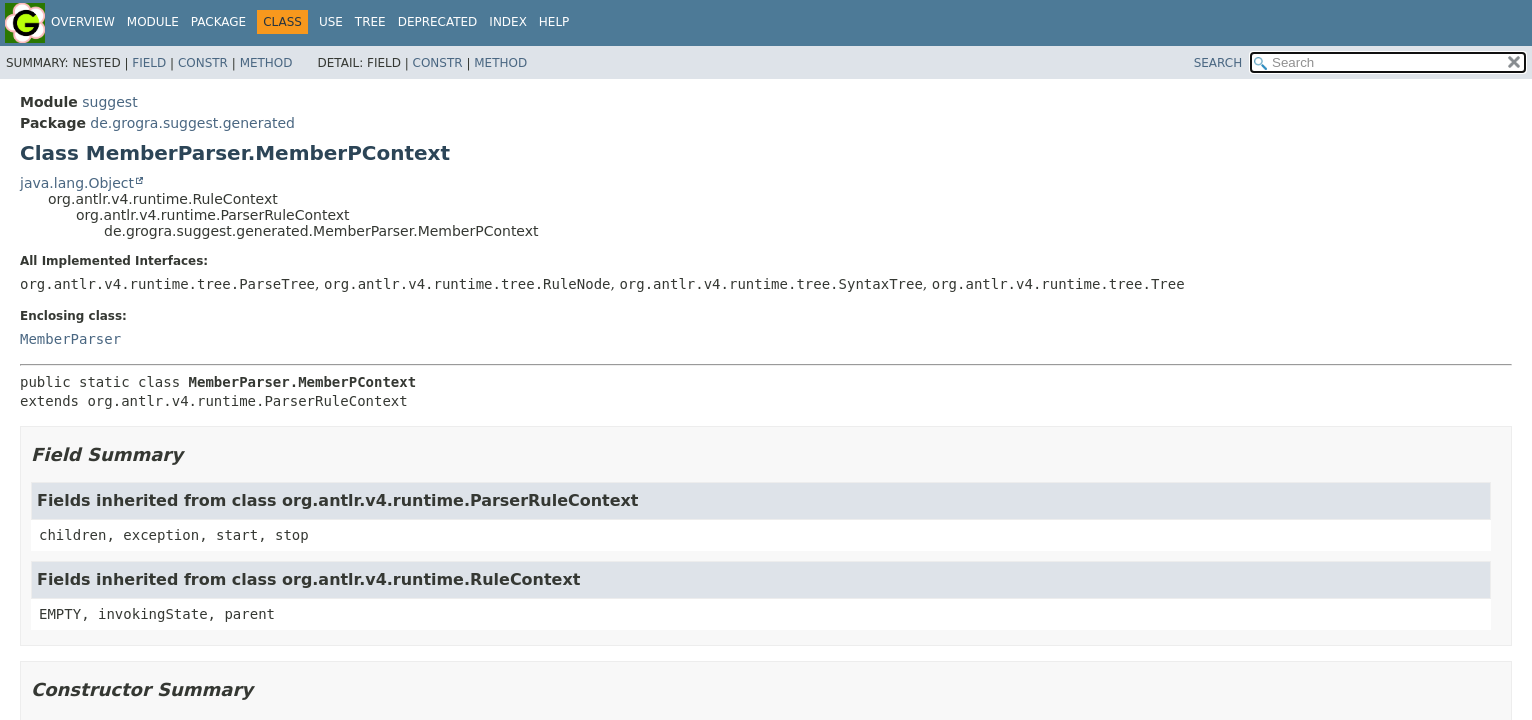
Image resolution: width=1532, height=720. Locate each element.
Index (508, 22)
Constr (203, 63)
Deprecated (438, 22)
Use (331, 22)
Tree (370, 22)
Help (554, 22)
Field (149, 63)
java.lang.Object (77, 183)
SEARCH (1218, 63)
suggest (109, 102)
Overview (83, 22)
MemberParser (70, 339)
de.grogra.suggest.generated (192, 123)
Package (218, 22)
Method (266, 63)
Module (153, 22)
